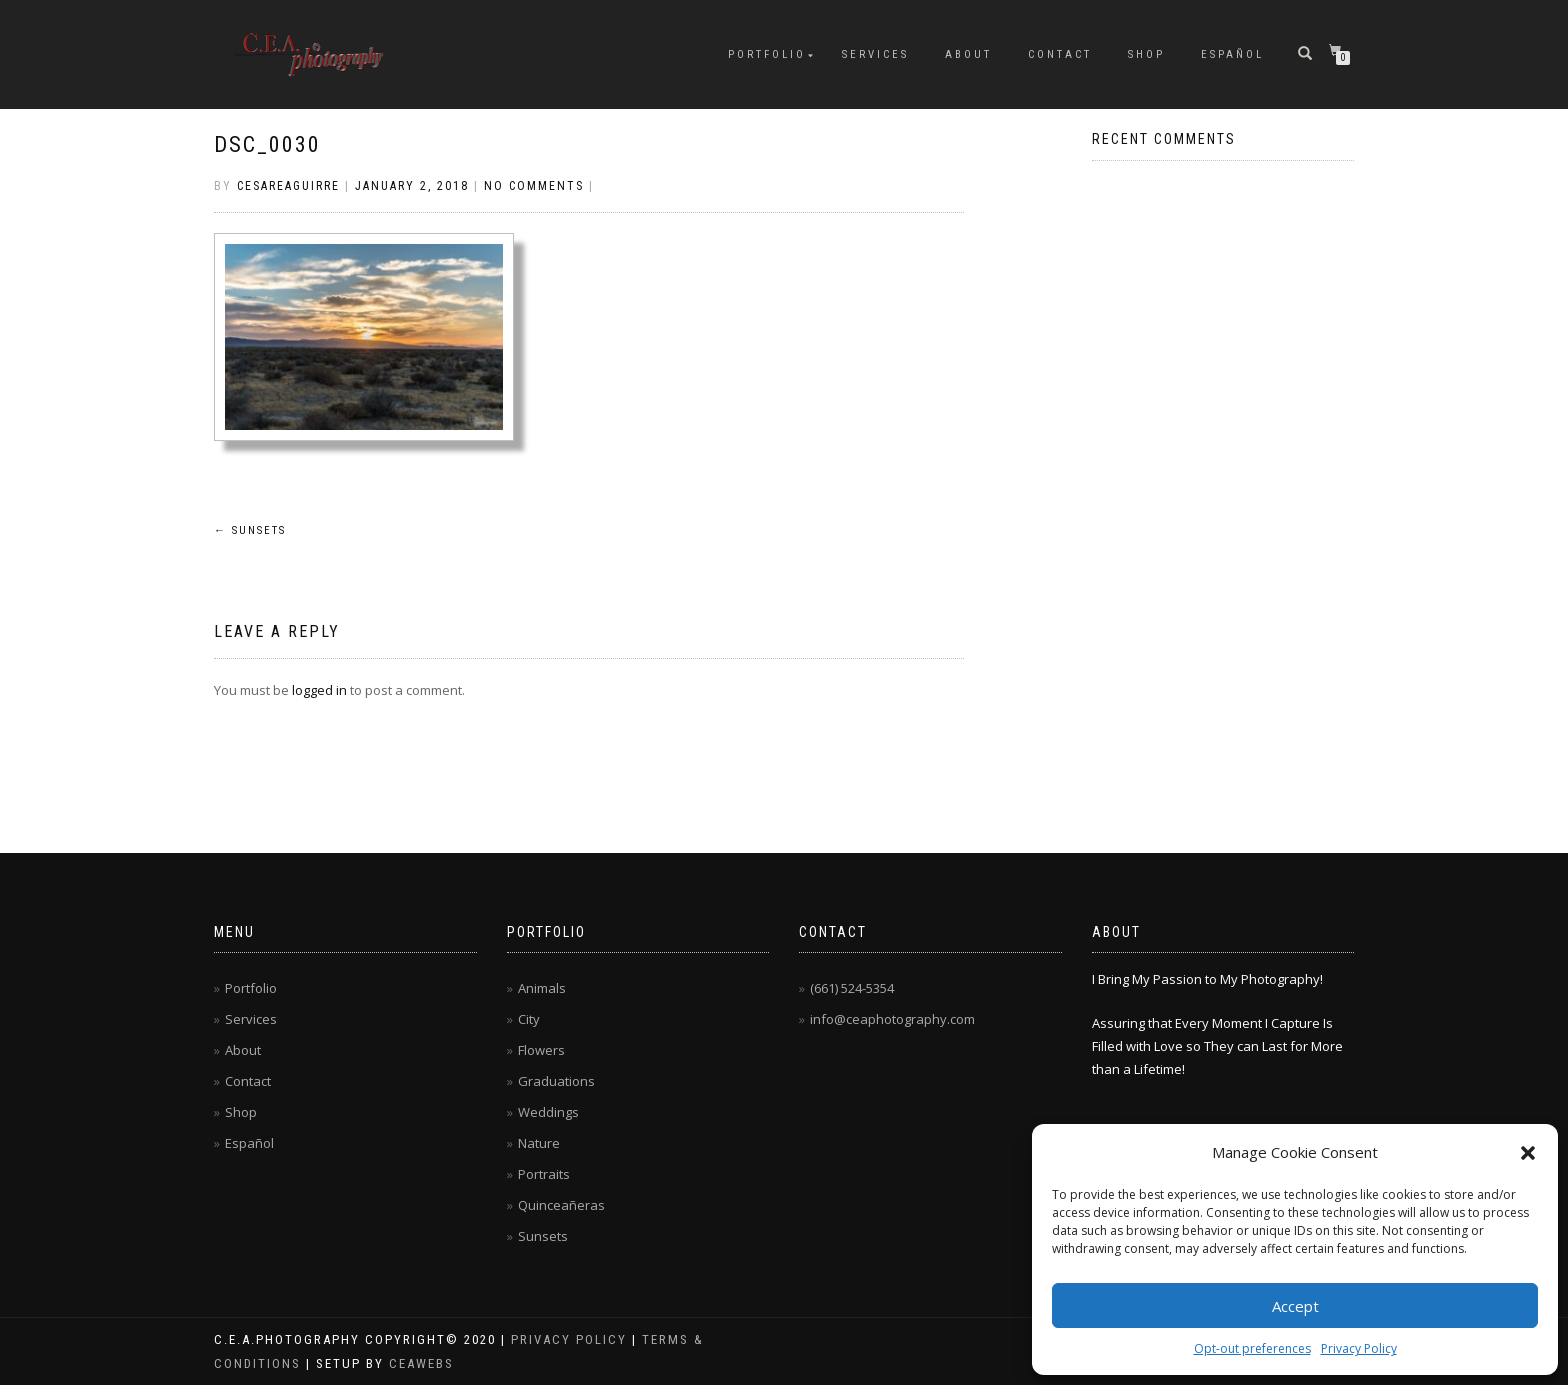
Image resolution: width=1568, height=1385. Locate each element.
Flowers (541, 1050)
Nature (539, 1143)
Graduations (556, 1081)
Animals (542, 988)
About (968, 54)
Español (1232, 54)
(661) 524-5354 (852, 988)
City (529, 1019)
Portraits (544, 1174)
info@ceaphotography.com (892, 1019)
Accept (1295, 1306)
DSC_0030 (267, 144)
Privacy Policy (1359, 1348)
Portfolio (767, 54)
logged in (319, 690)
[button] (1528, 1153)
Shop (1146, 54)
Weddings (548, 1112)
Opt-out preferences (1252, 1348)
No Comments (534, 186)
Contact (1060, 54)
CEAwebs (419, 1363)
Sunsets (250, 530)
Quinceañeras (561, 1205)
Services (875, 54)
